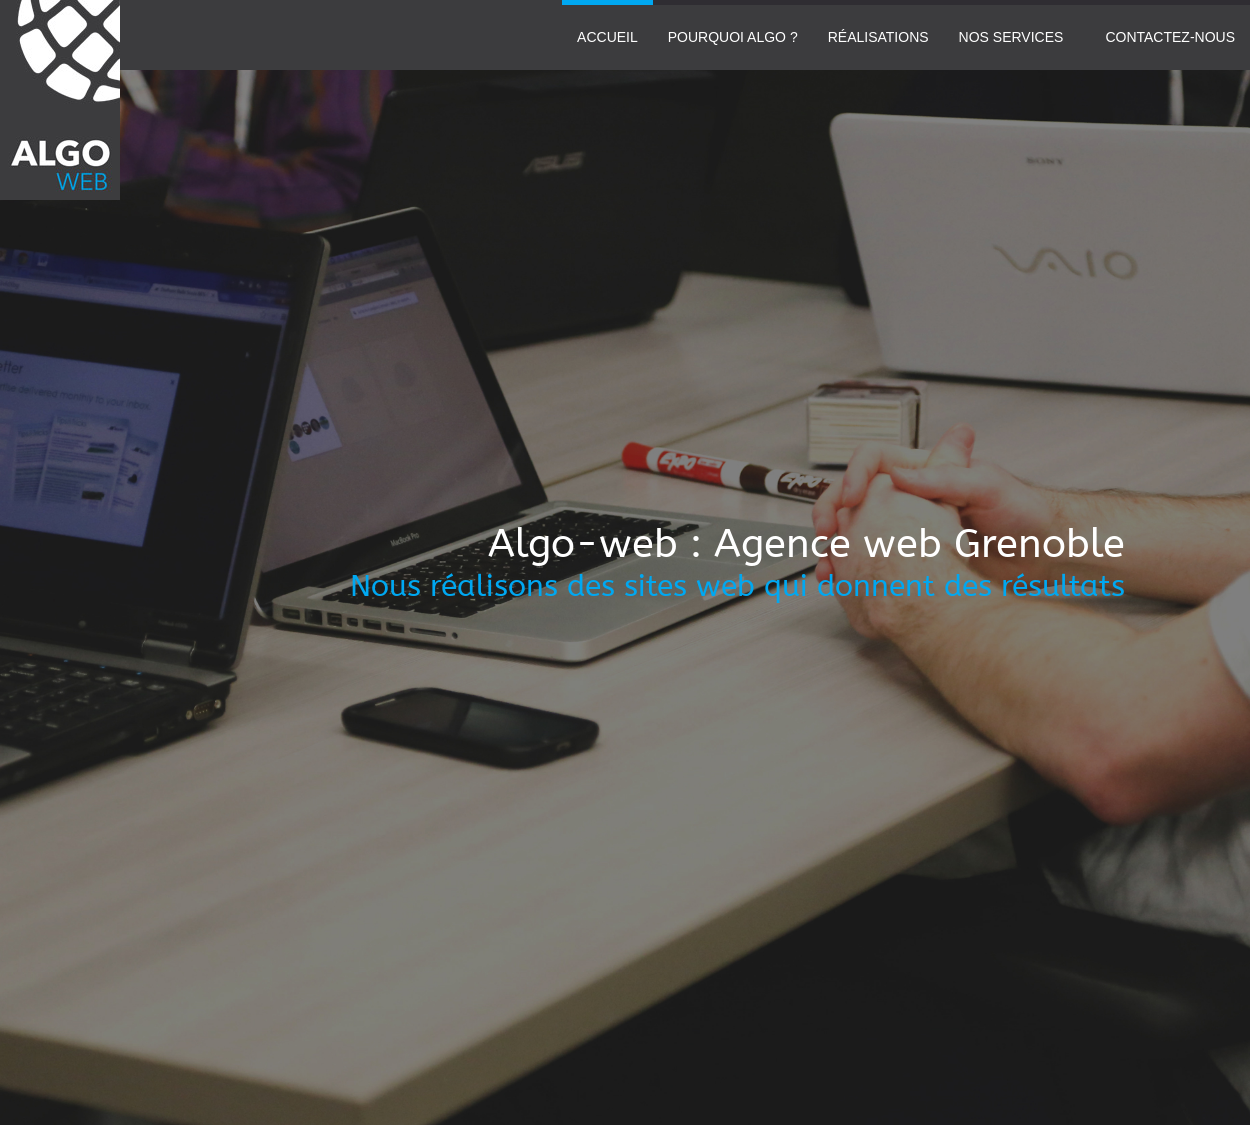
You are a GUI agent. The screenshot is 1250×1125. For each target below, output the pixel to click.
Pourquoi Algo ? (733, 37)
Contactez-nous (1170, 37)
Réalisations (878, 37)
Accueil (607, 37)
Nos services (1011, 37)
